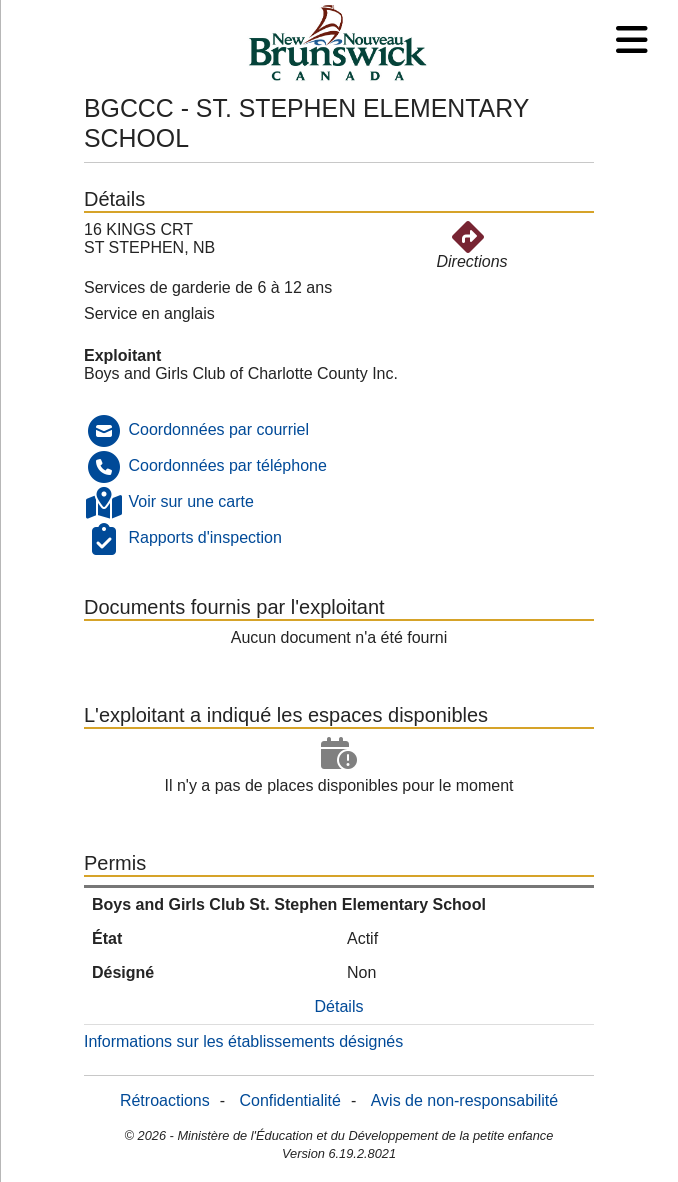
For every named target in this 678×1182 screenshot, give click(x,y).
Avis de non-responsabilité (464, 1100)
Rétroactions (165, 1100)
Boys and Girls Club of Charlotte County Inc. (241, 373)
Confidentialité (290, 1100)
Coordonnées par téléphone (227, 465)
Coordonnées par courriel (218, 429)
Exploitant (122, 355)
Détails (339, 1006)
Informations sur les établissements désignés (243, 1041)
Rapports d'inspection (204, 537)
